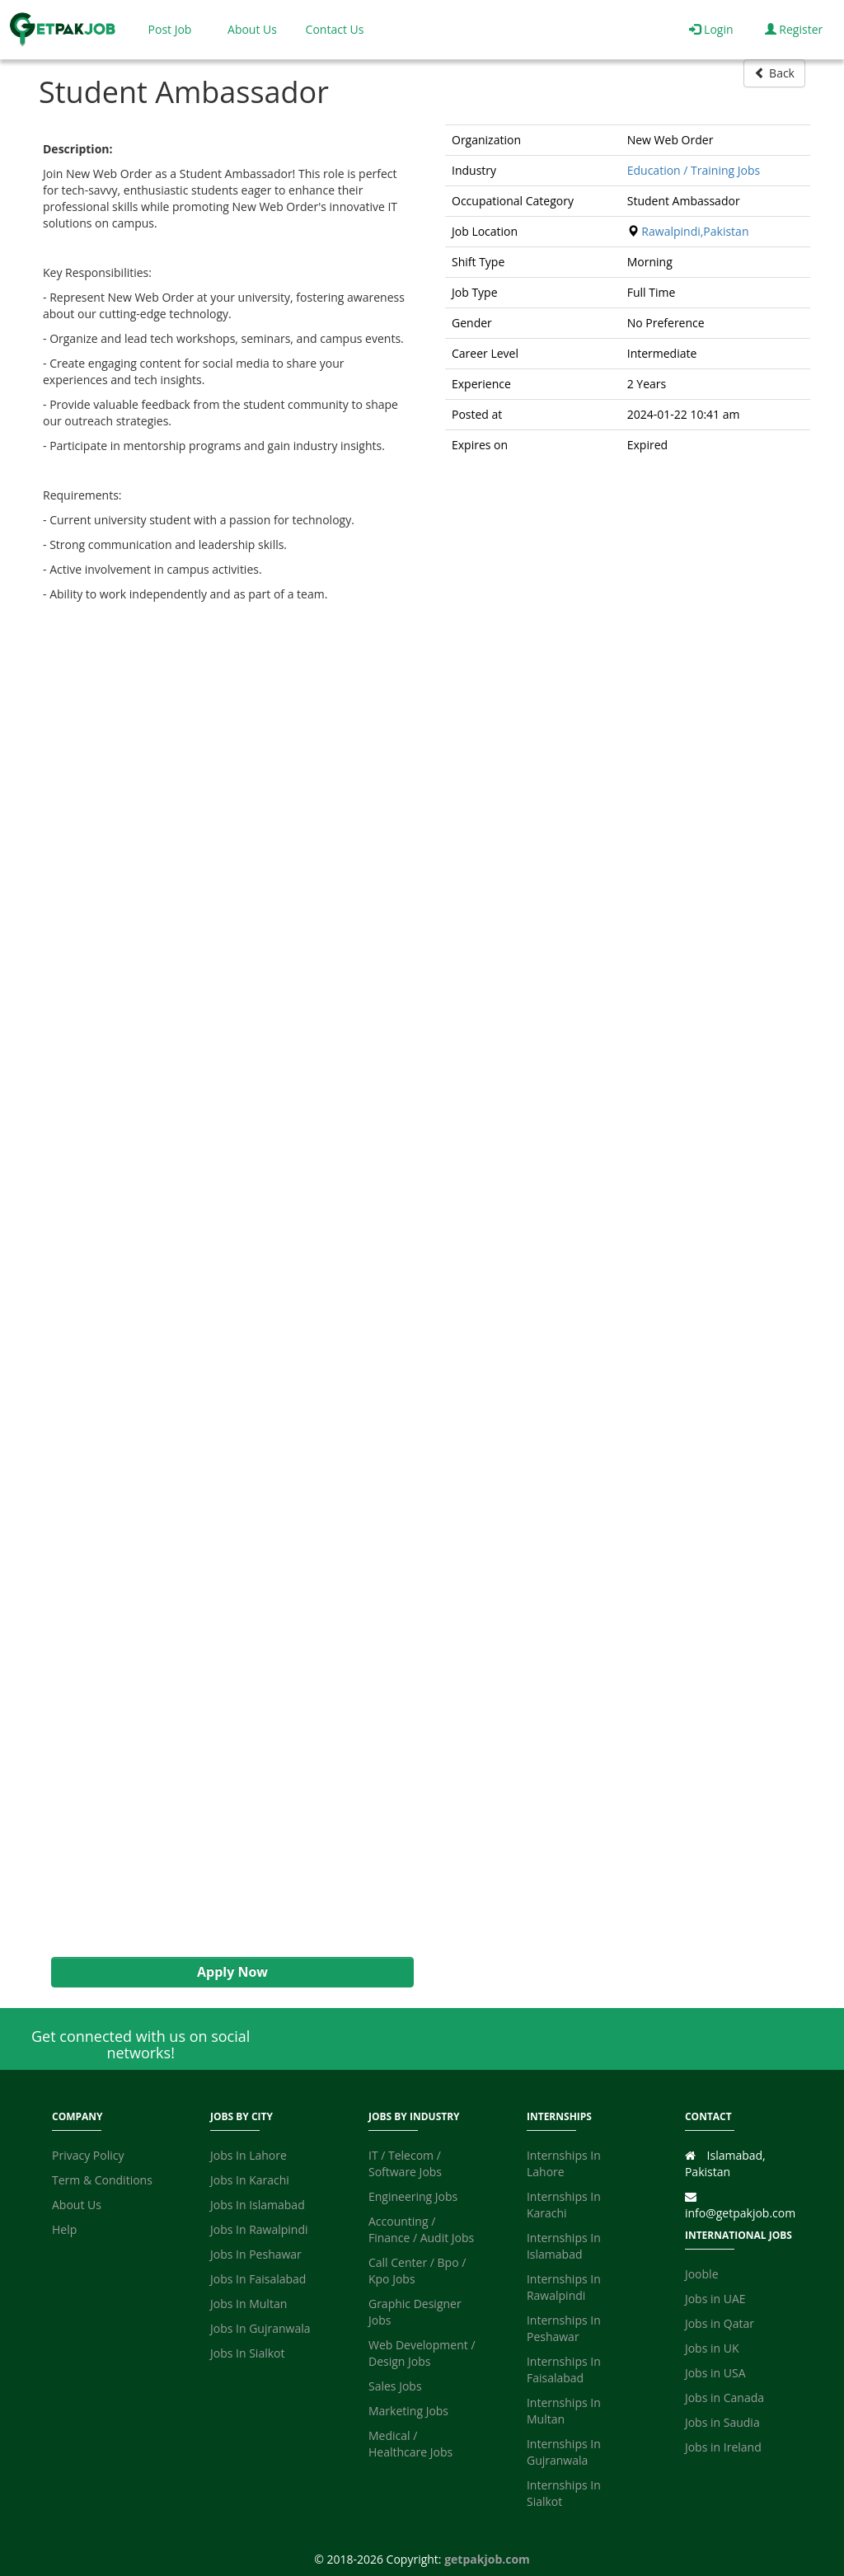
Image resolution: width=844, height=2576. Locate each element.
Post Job (170, 29)
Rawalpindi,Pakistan (694, 231)
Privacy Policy (88, 2155)
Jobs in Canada (724, 2397)
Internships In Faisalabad (564, 2369)
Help (64, 2229)
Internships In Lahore (564, 2163)
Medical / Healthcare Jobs (410, 2444)
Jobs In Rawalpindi (259, 2229)
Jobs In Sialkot (247, 2353)
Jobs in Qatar (719, 2323)
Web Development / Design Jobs (422, 2353)
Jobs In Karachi (249, 2180)
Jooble (702, 2274)
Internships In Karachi (564, 2205)
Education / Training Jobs (693, 170)
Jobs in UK (712, 2348)
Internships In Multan (564, 2411)
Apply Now (232, 1972)
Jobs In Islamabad (257, 2204)
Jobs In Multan (248, 2303)
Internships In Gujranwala (564, 2452)
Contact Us (335, 29)
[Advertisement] (224, 1292)
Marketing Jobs (408, 2411)
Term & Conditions (102, 2180)
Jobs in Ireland (723, 2447)
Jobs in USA (715, 2373)
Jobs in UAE (715, 2298)
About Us (252, 29)
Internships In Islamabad (564, 2246)
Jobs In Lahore (248, 2155)
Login (711, 29)
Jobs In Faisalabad (258, 2279)
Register (794, 29)
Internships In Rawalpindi (564, 2287)
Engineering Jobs (412, 2196)
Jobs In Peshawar (256, 2254)
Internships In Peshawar (564, 2328)
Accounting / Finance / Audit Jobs (421, 2229)
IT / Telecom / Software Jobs (405, 2163)
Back (774, 73)
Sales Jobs (395, 2386)
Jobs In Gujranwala (260, 2328)
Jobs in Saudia (722, 2422)
